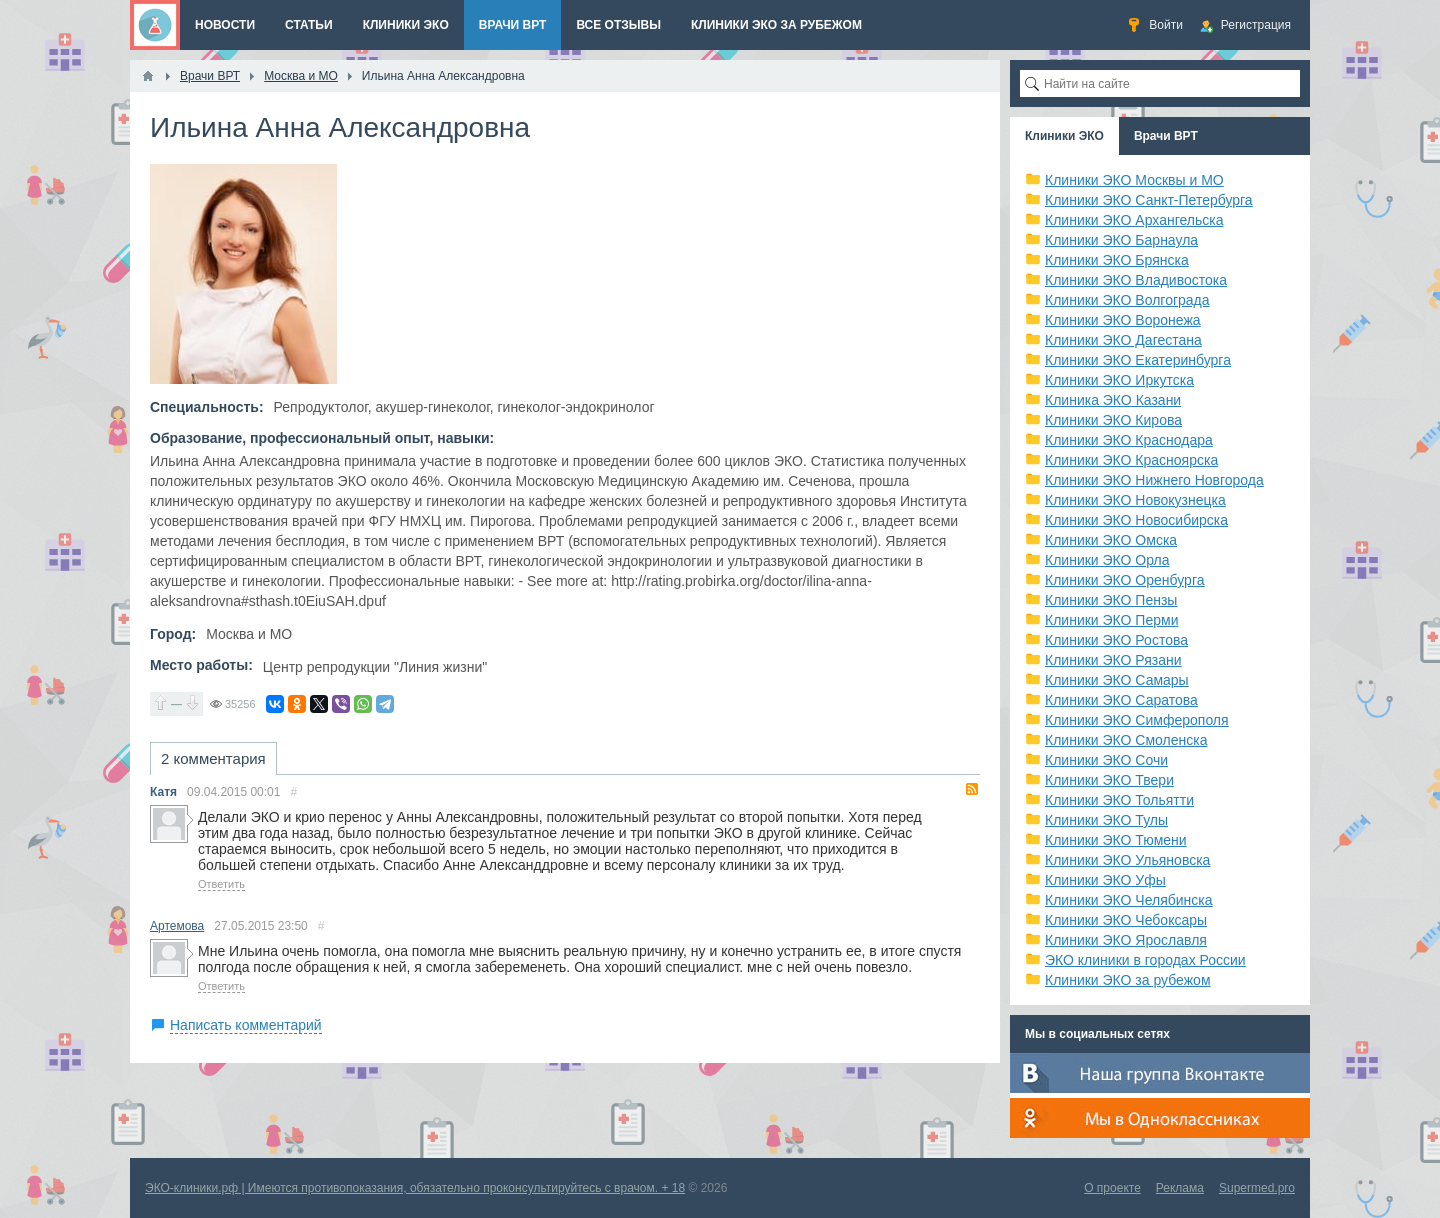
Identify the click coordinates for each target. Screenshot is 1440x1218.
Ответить (221, 884)
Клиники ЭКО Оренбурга (1125, 580)
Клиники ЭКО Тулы (1106, 820)
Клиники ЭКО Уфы (1105, 880)
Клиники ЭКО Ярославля (1126, 940)
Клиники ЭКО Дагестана (1123, 340)
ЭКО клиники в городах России (1145, 960)
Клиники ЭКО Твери (1109, 780)
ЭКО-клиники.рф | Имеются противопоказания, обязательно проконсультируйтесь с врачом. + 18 (415, 1188)
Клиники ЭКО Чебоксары (1126, 920)
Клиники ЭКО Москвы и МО (1134, 180)
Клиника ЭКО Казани (1113, 400)
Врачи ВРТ (1166, 136)
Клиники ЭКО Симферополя (1137, 720)
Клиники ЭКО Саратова (1121, 700)
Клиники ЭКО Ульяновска (1127, 860)
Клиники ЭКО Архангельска (1134, 220)
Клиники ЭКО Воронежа (1123, 320)
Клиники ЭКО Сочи (1106, 760)
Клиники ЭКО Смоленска (1126, 740)
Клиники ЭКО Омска (1111, 540)
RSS (972, 789)
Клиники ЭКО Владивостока (1136, 280)
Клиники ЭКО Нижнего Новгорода (1154, 480)
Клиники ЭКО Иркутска (1119, 380)
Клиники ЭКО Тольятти (1119, 800)
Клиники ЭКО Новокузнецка (1135, 500)
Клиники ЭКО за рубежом (1128, 980)
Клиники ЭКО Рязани (1113, 660)
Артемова (177, 926)
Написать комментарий (246, 1025)
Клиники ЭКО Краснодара (1129, 440)
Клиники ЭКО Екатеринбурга (1138, 360)
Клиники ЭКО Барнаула (1121, 240)
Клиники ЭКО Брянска (1117, 260)
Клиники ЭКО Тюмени (1116, 840)
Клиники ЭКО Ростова (1116, 640)
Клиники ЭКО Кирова (1113, 420)
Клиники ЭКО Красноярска (1131, 460)
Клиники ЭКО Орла (1107, 560)
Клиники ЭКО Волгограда (1127, 300)
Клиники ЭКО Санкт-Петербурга (1149, 200)
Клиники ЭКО (1064, 136)
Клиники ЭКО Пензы (1111, 600)
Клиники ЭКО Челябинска (1129, 900)
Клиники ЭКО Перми (1111, 620)
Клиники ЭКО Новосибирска (1136, 520)
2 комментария (213, 758)
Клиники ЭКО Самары (1117, 680)
